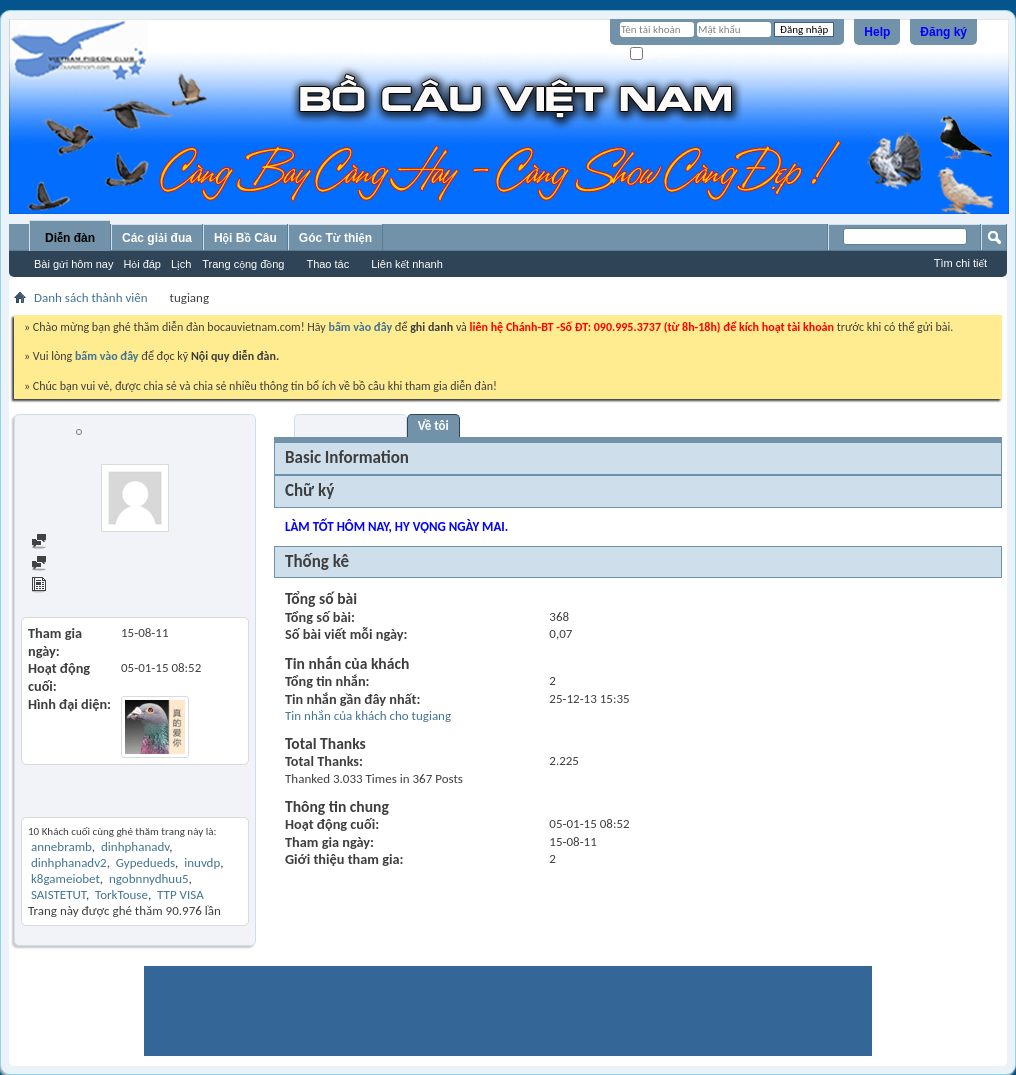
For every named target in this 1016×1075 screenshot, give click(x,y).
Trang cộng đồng (243, 264)
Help (877, 32)
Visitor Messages (350, 425)
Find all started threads (101, 564)
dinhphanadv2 (69, 862)
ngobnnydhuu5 (149, 878)
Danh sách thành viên (91, 297)
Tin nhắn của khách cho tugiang (368, 715)
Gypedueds (145, 862)
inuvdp (202, 862)
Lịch (181, 264)
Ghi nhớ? (658, 54)
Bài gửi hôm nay (73, 264)
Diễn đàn (70, 238)
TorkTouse (121, 894)
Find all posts (75, 542)
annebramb (61, 846)
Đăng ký (943, 32)
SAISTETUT (58, 894)
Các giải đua (157, 238)
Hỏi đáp (142, 264)
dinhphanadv (135, 846)
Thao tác (327, 264)
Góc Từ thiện (335, 238)
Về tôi (433, 425)
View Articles (74, 586)
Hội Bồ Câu (245, 238)
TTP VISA (180, 894)
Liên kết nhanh (407, 264)
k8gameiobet (65, 878)
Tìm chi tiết (960, 263)
